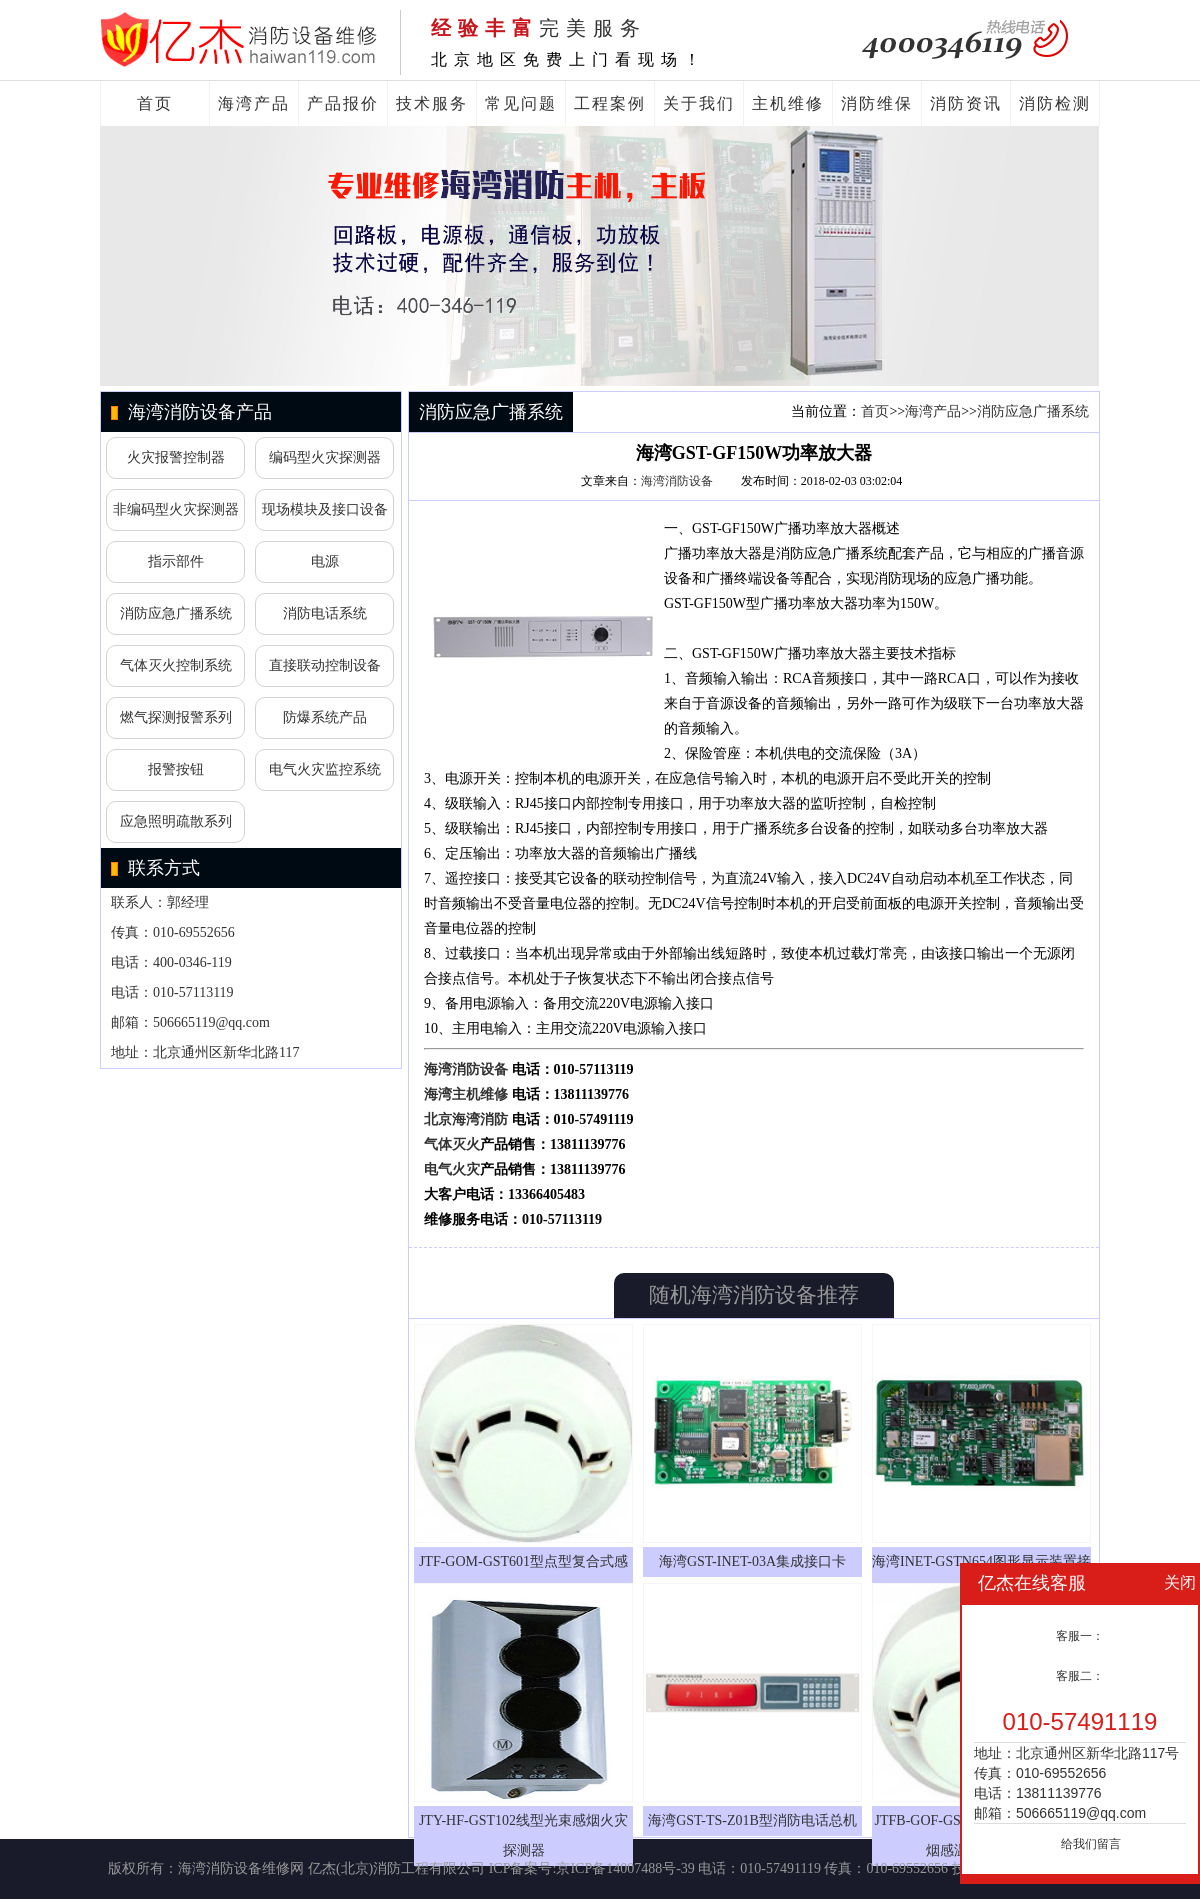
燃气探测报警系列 (176, 717)
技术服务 (432, 103)
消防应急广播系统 (176, 613)
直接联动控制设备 (325, 665)
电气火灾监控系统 (325, 769)
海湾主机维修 (466, 1094)
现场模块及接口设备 (325, 509)
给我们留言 (1091, 1844)
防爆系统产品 (325, 717)
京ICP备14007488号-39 (625, 1868)
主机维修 (788, 103)
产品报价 (343, 103)
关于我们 (699, 103)
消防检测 (1055, 103)
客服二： (1080, 1676)
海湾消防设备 (677, 481)
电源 (325, 561)
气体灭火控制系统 (176, 665)
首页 (155, 103)
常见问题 (521, 103)
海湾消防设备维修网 (241, 1868)
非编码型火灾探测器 (176, 509)
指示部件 (176, 561)
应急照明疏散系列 (176, 821)
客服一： (1080, 1636)
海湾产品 (254, 103)
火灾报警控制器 (176, 457)
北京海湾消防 (466, 1119)
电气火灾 (452, 1169)
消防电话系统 (325, 613)
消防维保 (877, 103)
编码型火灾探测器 (325, 457)
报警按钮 (176, 769)
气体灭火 (452, 1144)
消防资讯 (966, 103)
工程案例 (610, 103)
